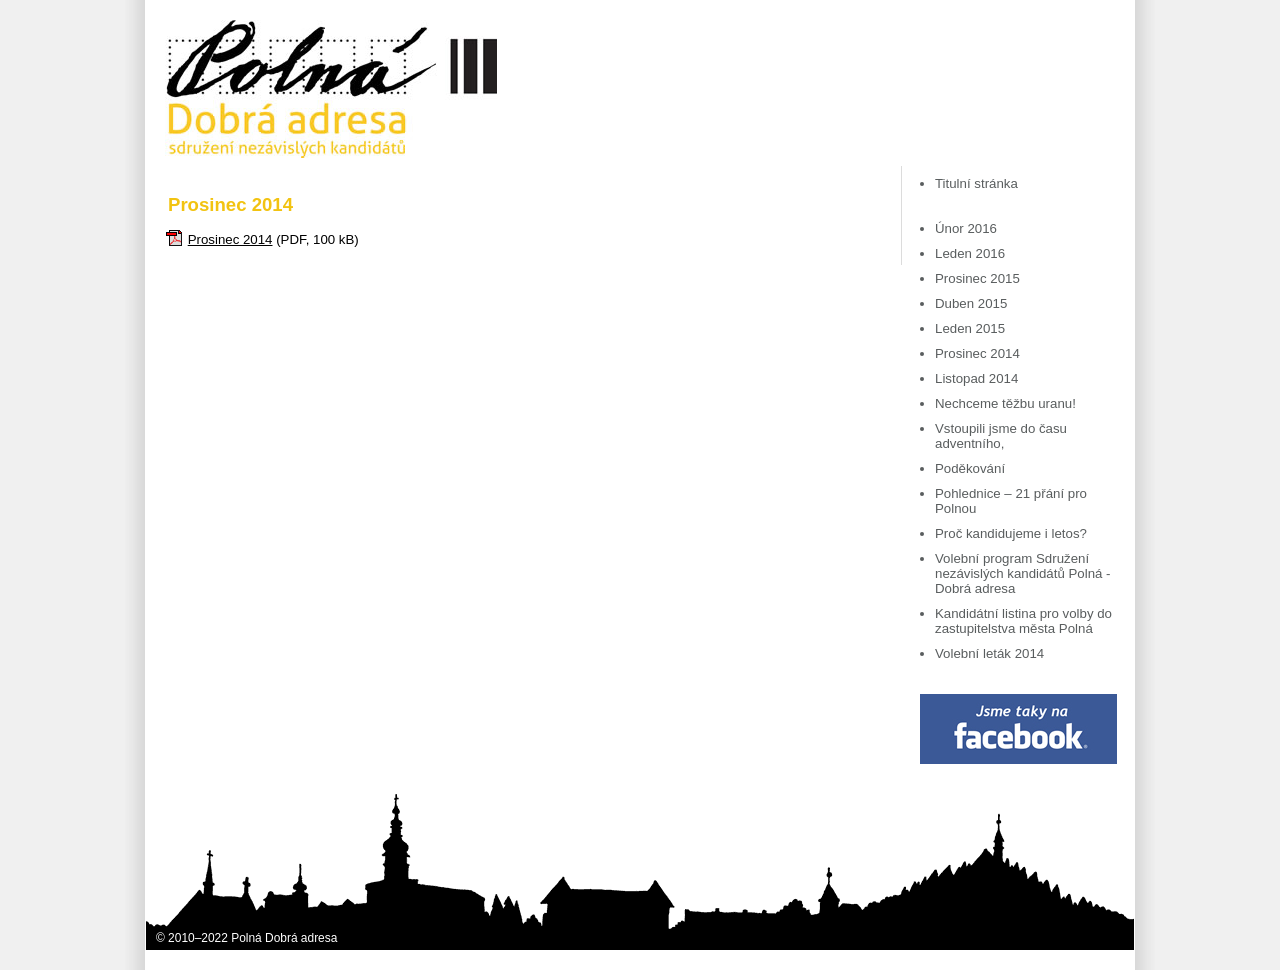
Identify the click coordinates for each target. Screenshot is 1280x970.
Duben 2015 (971, 303)
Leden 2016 (970, 253)
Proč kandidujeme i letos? (1011, 533)
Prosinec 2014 (230, 239)
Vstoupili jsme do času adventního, (1001, 436)
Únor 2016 (966, 228)
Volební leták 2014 (989, 653)
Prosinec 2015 (977, 278)
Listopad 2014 (976, 378)
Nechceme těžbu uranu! (1005, 403)
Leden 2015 (970, 328)
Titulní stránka (976, 183)
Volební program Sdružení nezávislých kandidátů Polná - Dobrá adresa (1023, 573)
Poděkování (970, 468)
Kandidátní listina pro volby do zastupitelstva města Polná (1023, 621)
